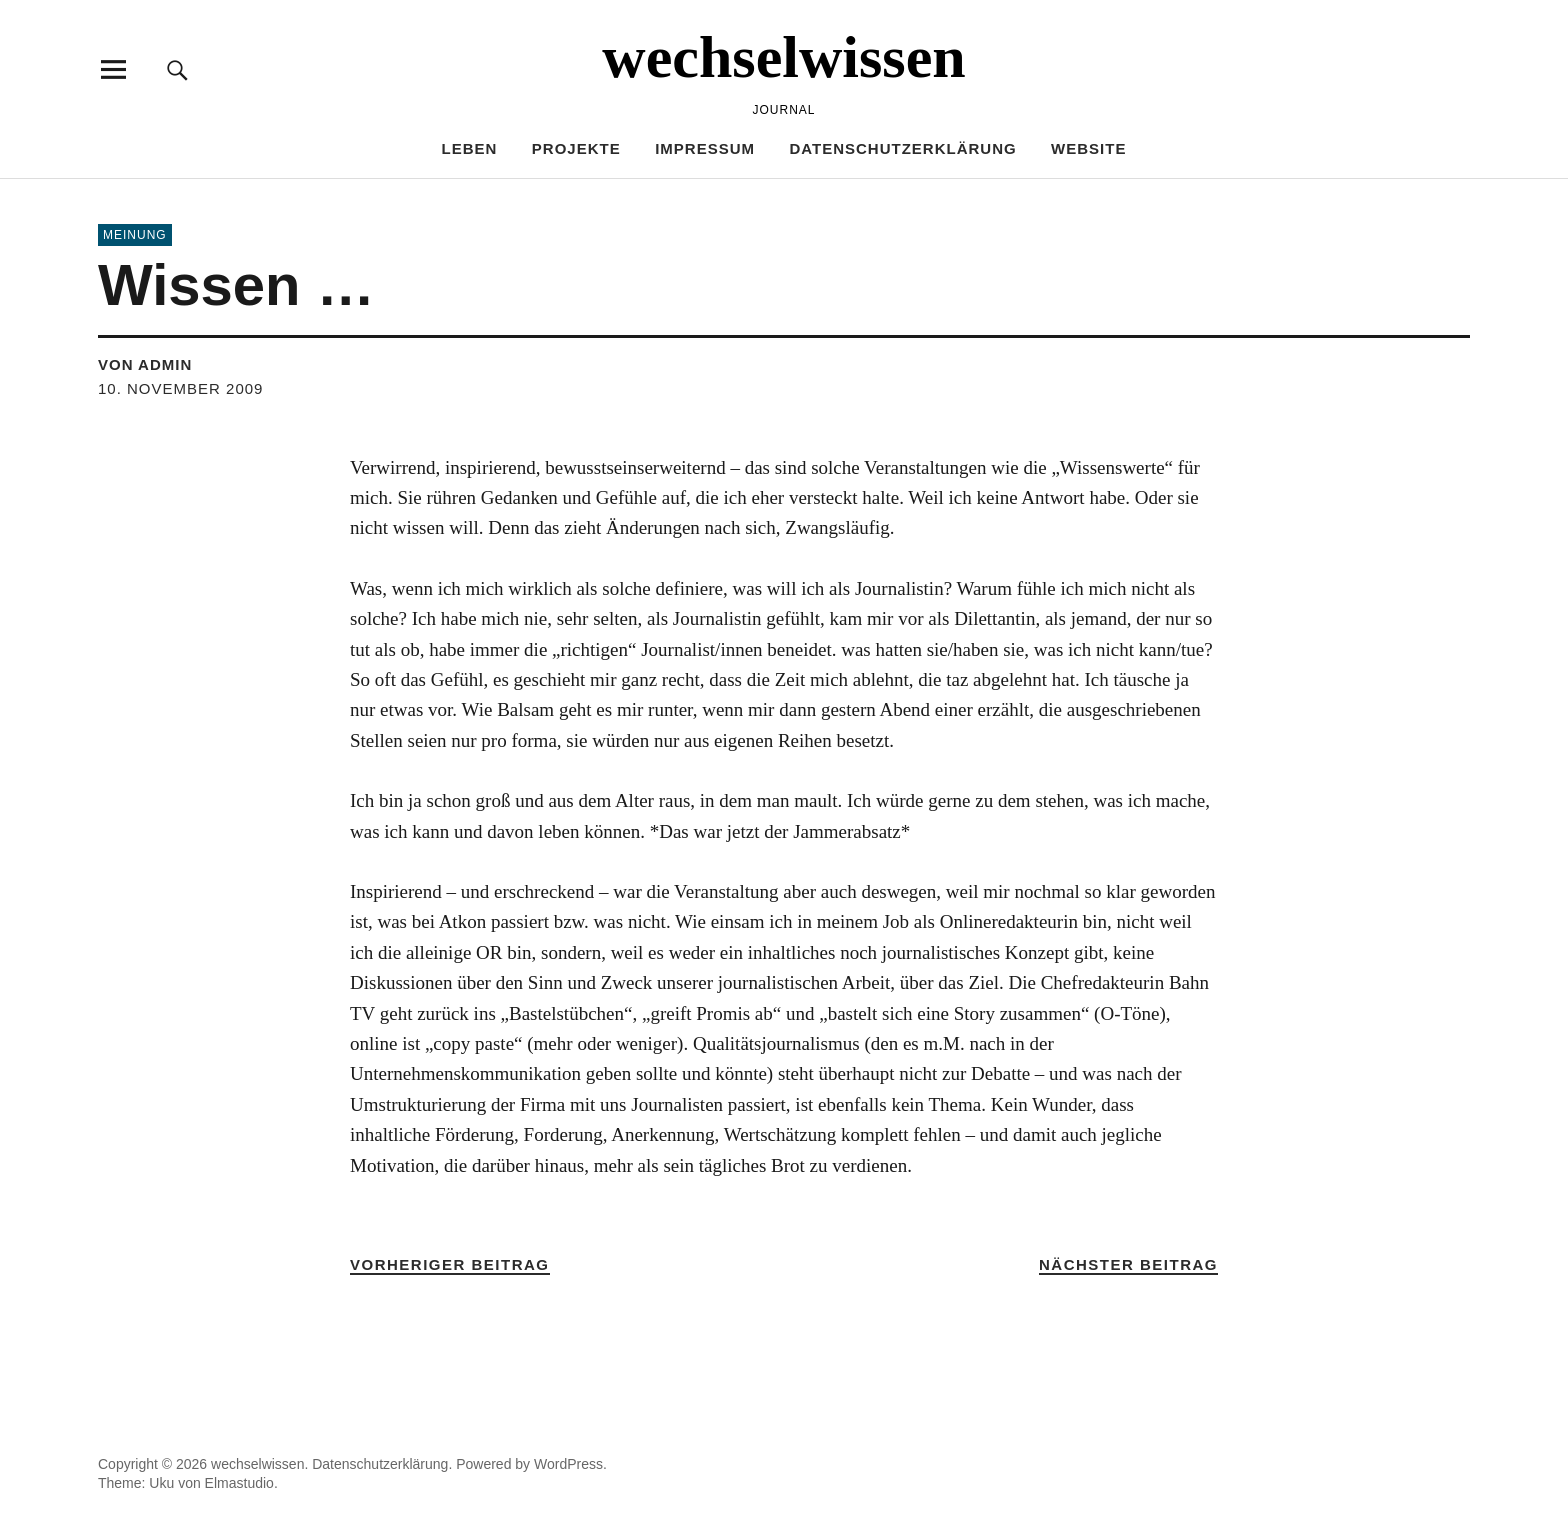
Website (1088, 148)
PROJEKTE (576, 148)
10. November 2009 (180, 388)
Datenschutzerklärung (902, 148)
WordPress (568, 1464)
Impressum (705, 148)
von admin (145, 364)
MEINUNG (135, 235)
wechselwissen (783, 57)
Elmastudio (239, 1483)
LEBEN (470, 148)
